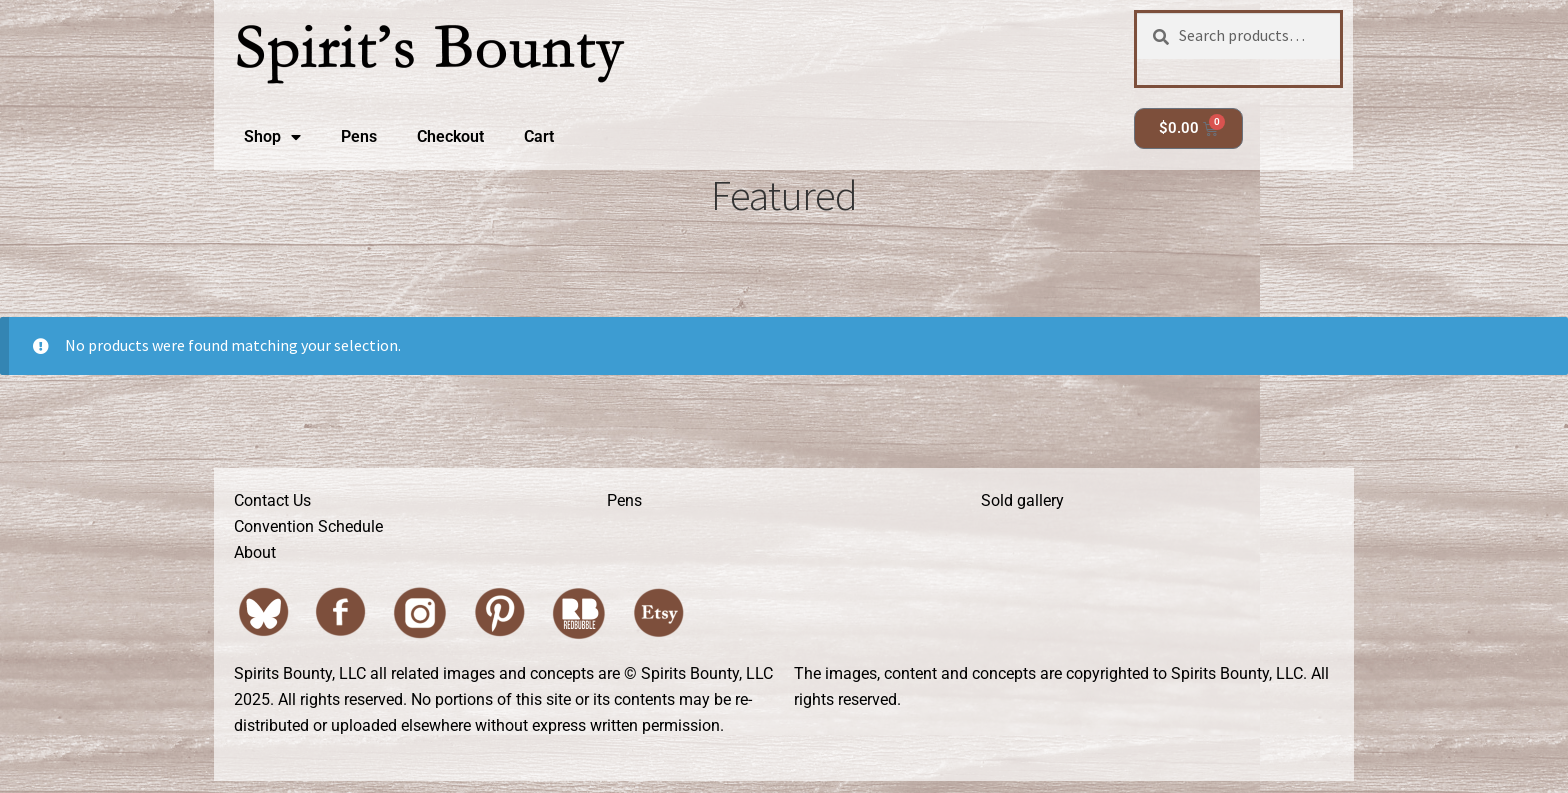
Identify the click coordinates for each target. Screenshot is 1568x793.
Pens (359, 136)
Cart (539, 136)
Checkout (450, 136)
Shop (272, 137)
